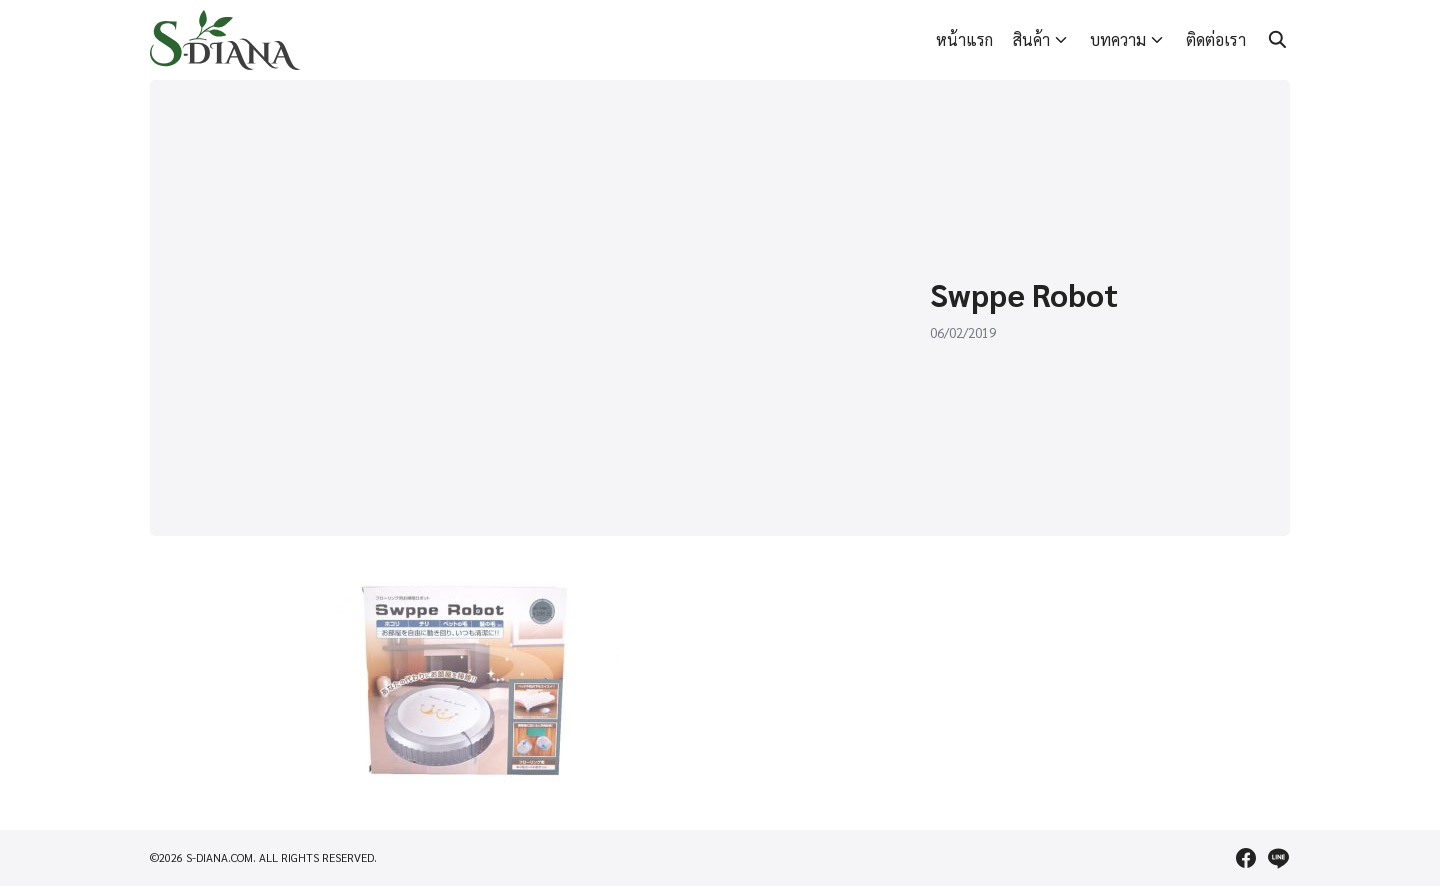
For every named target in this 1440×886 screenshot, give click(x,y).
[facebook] (1246, 858)
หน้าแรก (964, 39)
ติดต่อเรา (1216, 39)
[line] (1278, 858)
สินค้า (1031, 39)
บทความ (1118, 39)
